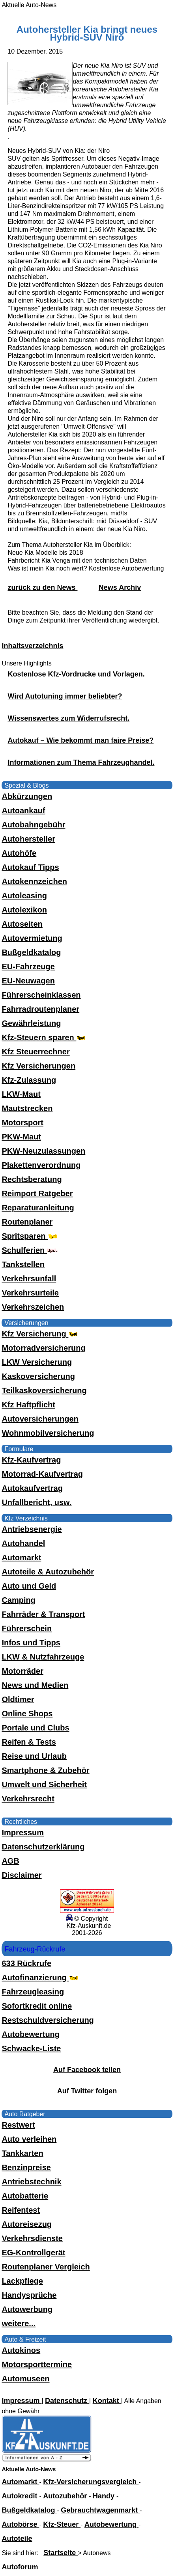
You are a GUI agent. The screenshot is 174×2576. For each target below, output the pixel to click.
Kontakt (107, 2401)
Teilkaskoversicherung (44, 1390)
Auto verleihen (29, 2139)
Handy (104, 2496)
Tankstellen (23, 1264)
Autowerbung (27, 2309)
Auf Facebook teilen (87, 2070)
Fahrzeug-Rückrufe (34, 1949)
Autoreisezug (27, 2224)
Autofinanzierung (41, 1977)
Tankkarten (22, 2153)
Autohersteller (28, 839)
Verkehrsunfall (29, 1278)
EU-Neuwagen (28, 980)
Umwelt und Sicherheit (44, 1784)
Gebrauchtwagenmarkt (100, 2510)
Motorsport (22, 1122)
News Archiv (120, 587)
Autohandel (23, 1543)
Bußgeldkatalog (31, 952)
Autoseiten (22, 924)
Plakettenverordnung (41, 1165)
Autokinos (21, 2350)
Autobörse (20, 2524)
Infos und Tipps (31, 1642)
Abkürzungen (27, 796)
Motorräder (22, 1671)
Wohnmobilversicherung (48, 1433)
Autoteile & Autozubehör (48, 1571)
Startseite (60, 2553)
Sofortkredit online (37, 2006)
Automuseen (25, 2378)
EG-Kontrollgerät (33, 2252)
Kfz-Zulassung (29, 1080)
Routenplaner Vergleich (46, 2266)
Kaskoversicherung (38, 1376)
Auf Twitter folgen (87, 2091)
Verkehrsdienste (32, 2238)
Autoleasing (24, 895)
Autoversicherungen (40, 1418)
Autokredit (20, 2496)
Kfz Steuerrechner (35, 1051)
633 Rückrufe (26, 1963)
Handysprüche (29, 2295)
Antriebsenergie (32, 1529)
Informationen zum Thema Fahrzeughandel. (80, 762)
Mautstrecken (27, 1108)
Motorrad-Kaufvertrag (42, 1474)
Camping (19, 1600)
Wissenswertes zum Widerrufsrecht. (68, 718)
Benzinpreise (26, 2167)
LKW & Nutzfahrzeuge (43, 1656)
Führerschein (27, 1628)
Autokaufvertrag (32, 1488)
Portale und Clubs (35, 1727)
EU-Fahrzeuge (28, 966)
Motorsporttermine (37, 2364)
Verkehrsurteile (30, 1292)
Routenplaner (27, 1221)
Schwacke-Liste (31, 2048)
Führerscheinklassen (41, 995)
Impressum (23, 1832)
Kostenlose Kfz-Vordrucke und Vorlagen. (75, 674)
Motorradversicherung (43, 1348)
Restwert (18, 2125)
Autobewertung (31, 2034)
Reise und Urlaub (34, 1756)
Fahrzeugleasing (33, 1991)
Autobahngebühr (33, 824)
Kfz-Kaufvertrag (31, 1459)
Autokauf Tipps (30, 867)
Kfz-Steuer (61, 2524)
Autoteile (17, 2539)
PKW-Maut (21, 1136)
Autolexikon (24, 909)
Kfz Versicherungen (38, 1065)
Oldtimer (18, 1699)
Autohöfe (19, 853)
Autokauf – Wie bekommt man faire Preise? (80, 740)
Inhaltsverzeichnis (32, 646)
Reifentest (21, 2210)
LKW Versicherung (37, 1362)
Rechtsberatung (32, 1179)
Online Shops (27, 1713)
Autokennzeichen (34, 881)
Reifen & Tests (29, 1742)
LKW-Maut (21, 1094)
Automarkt (21, 1557)
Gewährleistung (31, 1023)
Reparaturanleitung (38, 1207)
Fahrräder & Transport (43, 1614)
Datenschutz (67, 2401)
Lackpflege (22, 2281)
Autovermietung (32, 938)
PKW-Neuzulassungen (43, 1151)
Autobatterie (25, 2195)
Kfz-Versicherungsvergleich (90, 2482)
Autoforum (20, 2567)
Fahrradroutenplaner (40, 1009)
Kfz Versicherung (40, 1333)
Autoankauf (23, 810)
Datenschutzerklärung (43, 1846)
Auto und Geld (29, 1586)
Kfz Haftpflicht (28, 1404)
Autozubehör (66, 2496)
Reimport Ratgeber (37, 1193)
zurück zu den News (42, 587)
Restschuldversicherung (48, 2020)
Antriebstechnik (31, 2181)
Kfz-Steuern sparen (44, 1037)
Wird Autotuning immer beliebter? (64, 696)
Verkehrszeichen (33, 1307)
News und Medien (35, 1685)
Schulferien (30, 1250)
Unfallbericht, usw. (36, 1502)
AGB (10, 1861)
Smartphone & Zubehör (45, 1770)
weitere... (19, 2323)
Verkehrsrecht (28, 1798)
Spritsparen (30, 1236)
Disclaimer (21, 1875)
